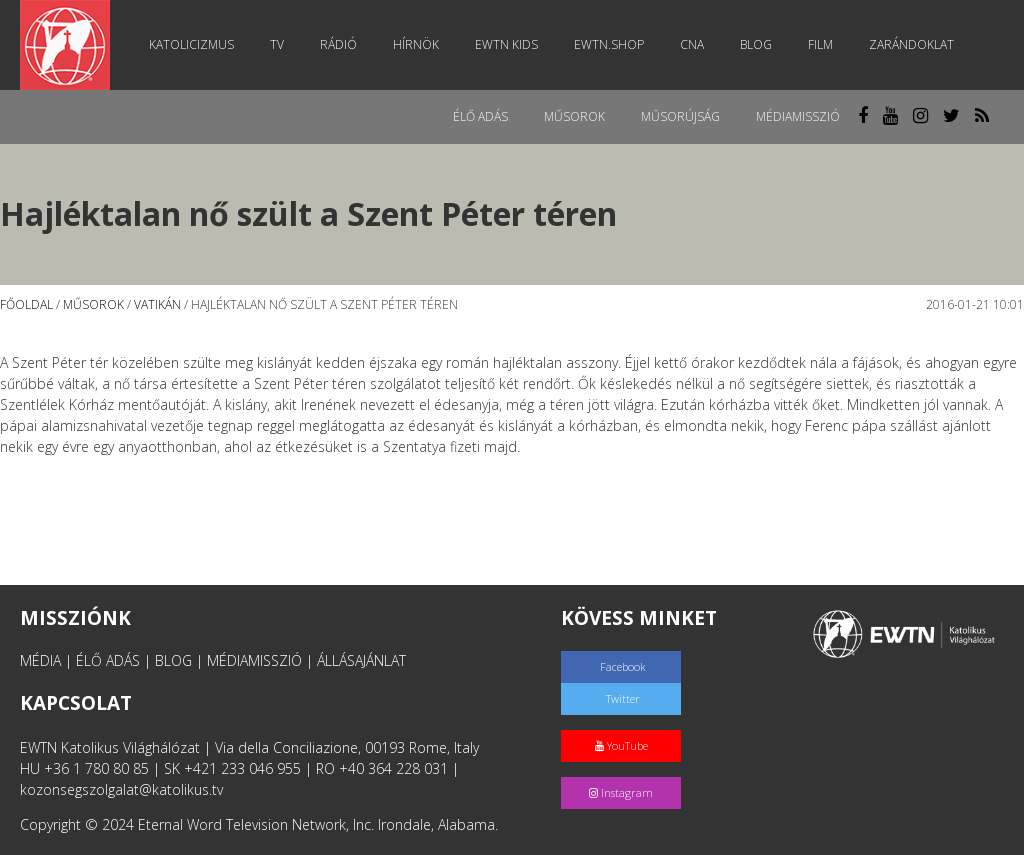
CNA (692, 44)
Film (820, 44)
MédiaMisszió (798, 116)
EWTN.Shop (609, 44)
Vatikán (157, 304)
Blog (756, 44)
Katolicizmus (191, 44)
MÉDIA (40, 660)
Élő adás (480, 116)
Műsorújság (680, 116)
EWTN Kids (506, 44)
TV (277, 44)
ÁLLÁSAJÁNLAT (361, 660)
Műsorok (574, 116)
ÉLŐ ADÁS (108, 660)
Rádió (338, 44)
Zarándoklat (911, 44)
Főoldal (26, 304)
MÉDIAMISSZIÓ (254, 660)
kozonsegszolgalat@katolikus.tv (121, 789)
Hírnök (416, 44)
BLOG (173, 660)
